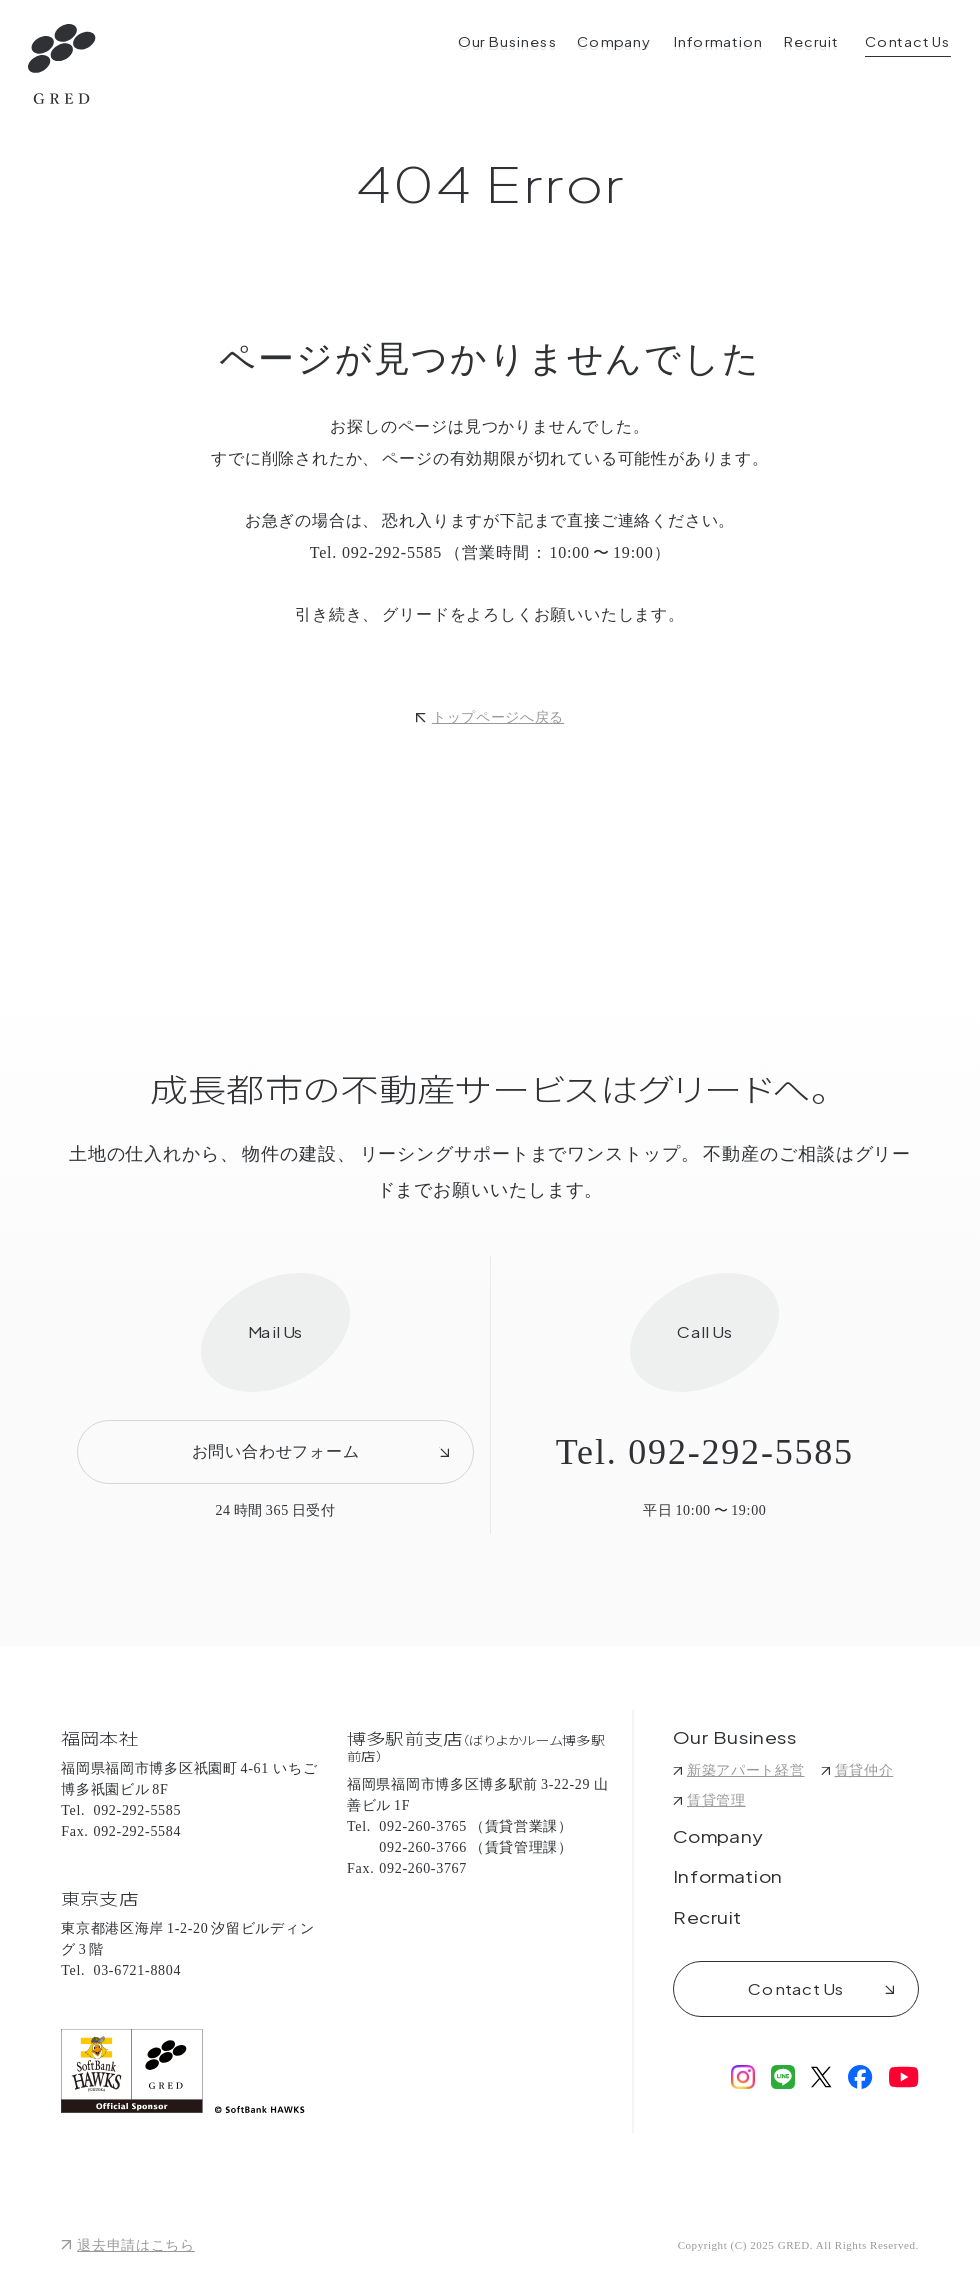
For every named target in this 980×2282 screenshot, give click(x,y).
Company (718, 1838)
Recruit (707, 1919)
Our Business (735, 1739)
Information (728, 1878)
